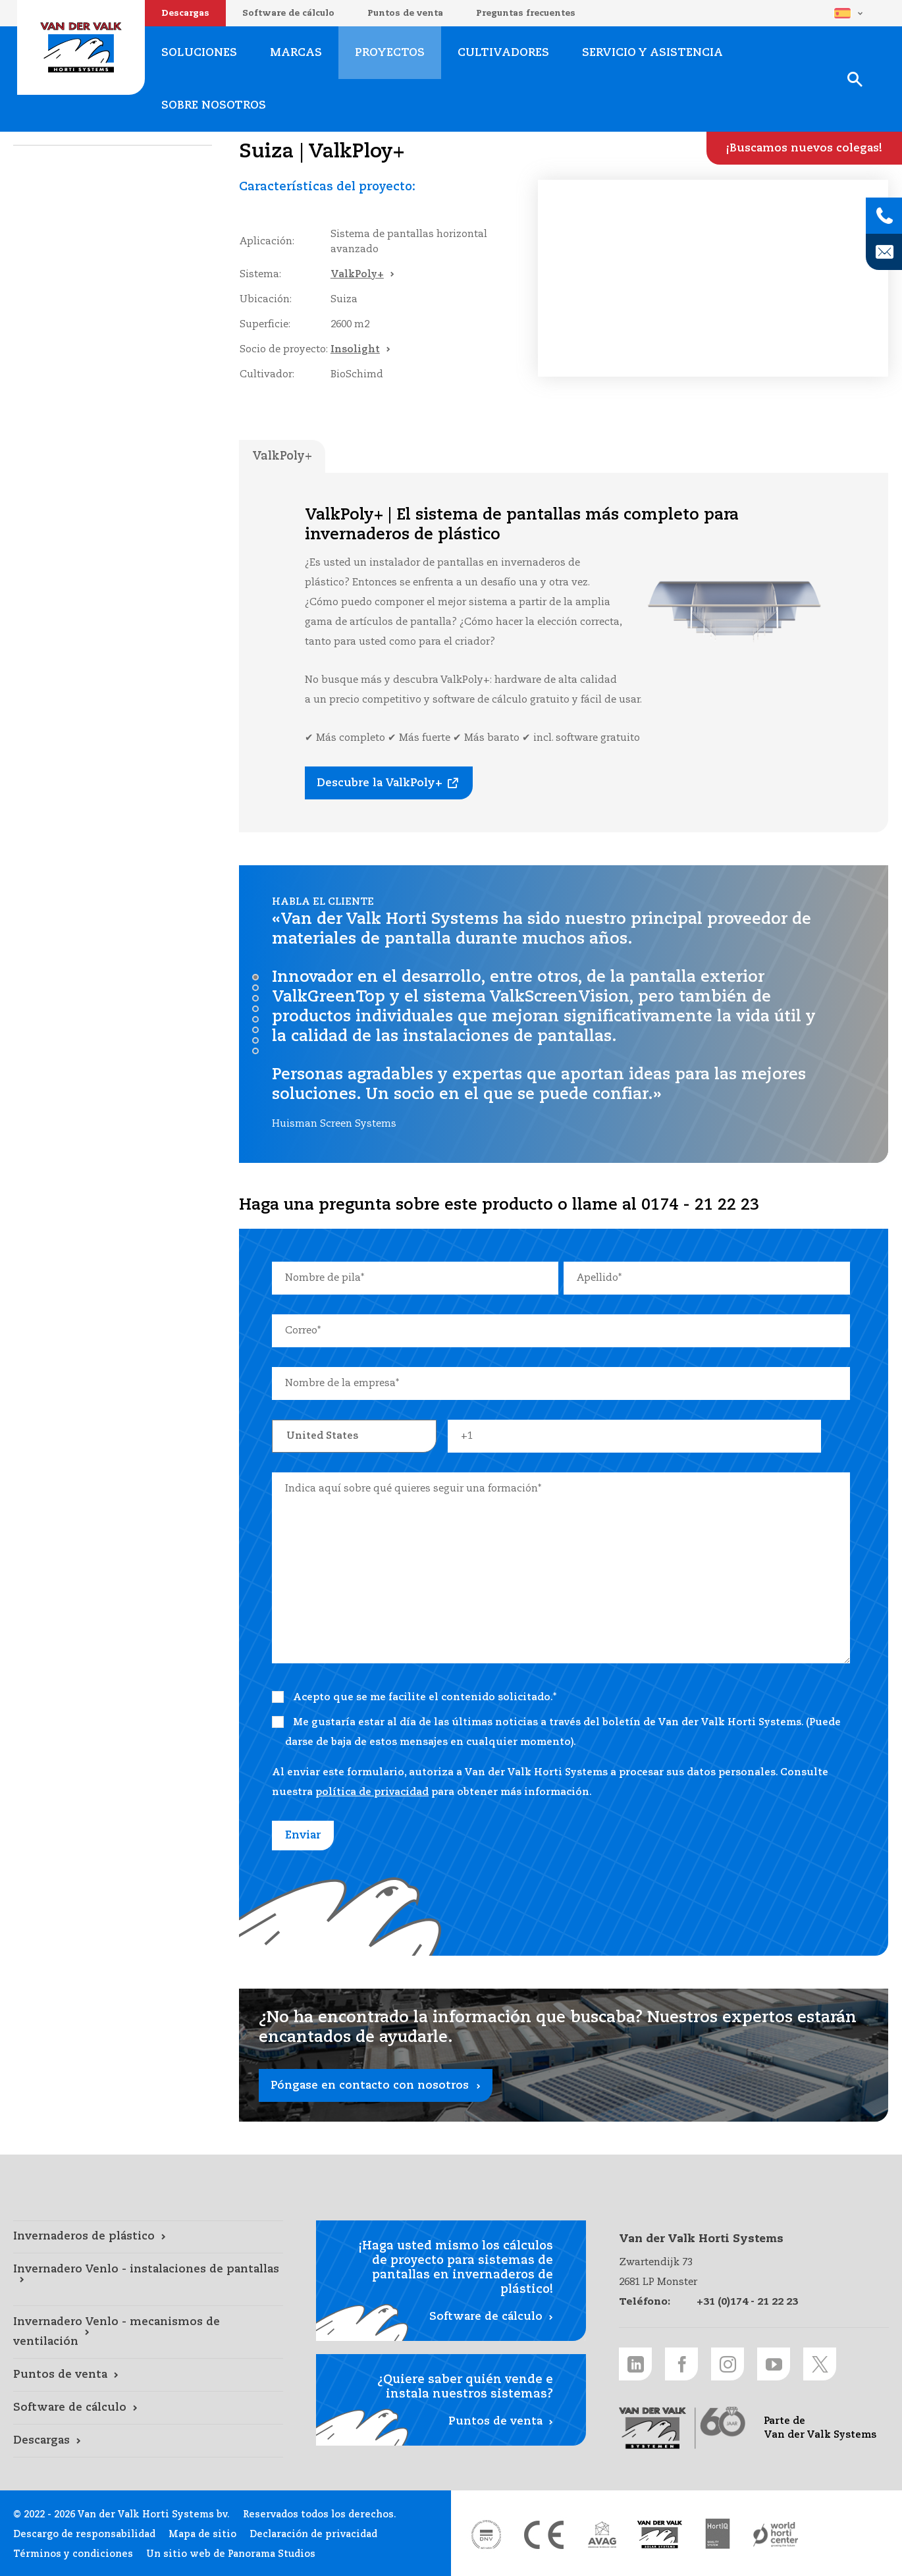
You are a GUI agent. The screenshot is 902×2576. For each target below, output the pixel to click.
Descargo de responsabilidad (84, 2534)
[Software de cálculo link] (148, 2408)
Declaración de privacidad (313, 2534)
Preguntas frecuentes (525, 13)
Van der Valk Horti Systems (81, 47)
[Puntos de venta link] (148, 2375)
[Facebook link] (681, 2364)
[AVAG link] (601, 2534)
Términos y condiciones (73, 2554)
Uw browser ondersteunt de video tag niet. (713, 278)
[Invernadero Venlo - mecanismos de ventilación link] (148, 2332)
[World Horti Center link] (775, 2534)
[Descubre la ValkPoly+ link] (389, 782)
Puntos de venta (405, 13)
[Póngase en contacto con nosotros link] (563, 2055)
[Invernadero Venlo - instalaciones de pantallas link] (148, 2279)
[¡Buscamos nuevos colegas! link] (804, 148)
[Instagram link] (727, 2364)
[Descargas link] (148, 2441)
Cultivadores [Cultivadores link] (503, 53)
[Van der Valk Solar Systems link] (659, 2534)
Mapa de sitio (202, 2534)
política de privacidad (372, 1792)
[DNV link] (486, 2534)
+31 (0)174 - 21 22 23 (747, 2302)
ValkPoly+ (357, 274)
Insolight (355, 349)
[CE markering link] (544, 2534)
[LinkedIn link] (635, 2364)
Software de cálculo (288, 13)
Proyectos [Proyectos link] (390, 53)
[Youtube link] (773, 2364)
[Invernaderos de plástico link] (148, 2236)
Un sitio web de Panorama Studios (230, 2554)
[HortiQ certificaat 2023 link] (717, 2534)
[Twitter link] (819, 2364)
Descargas (185, 13)
